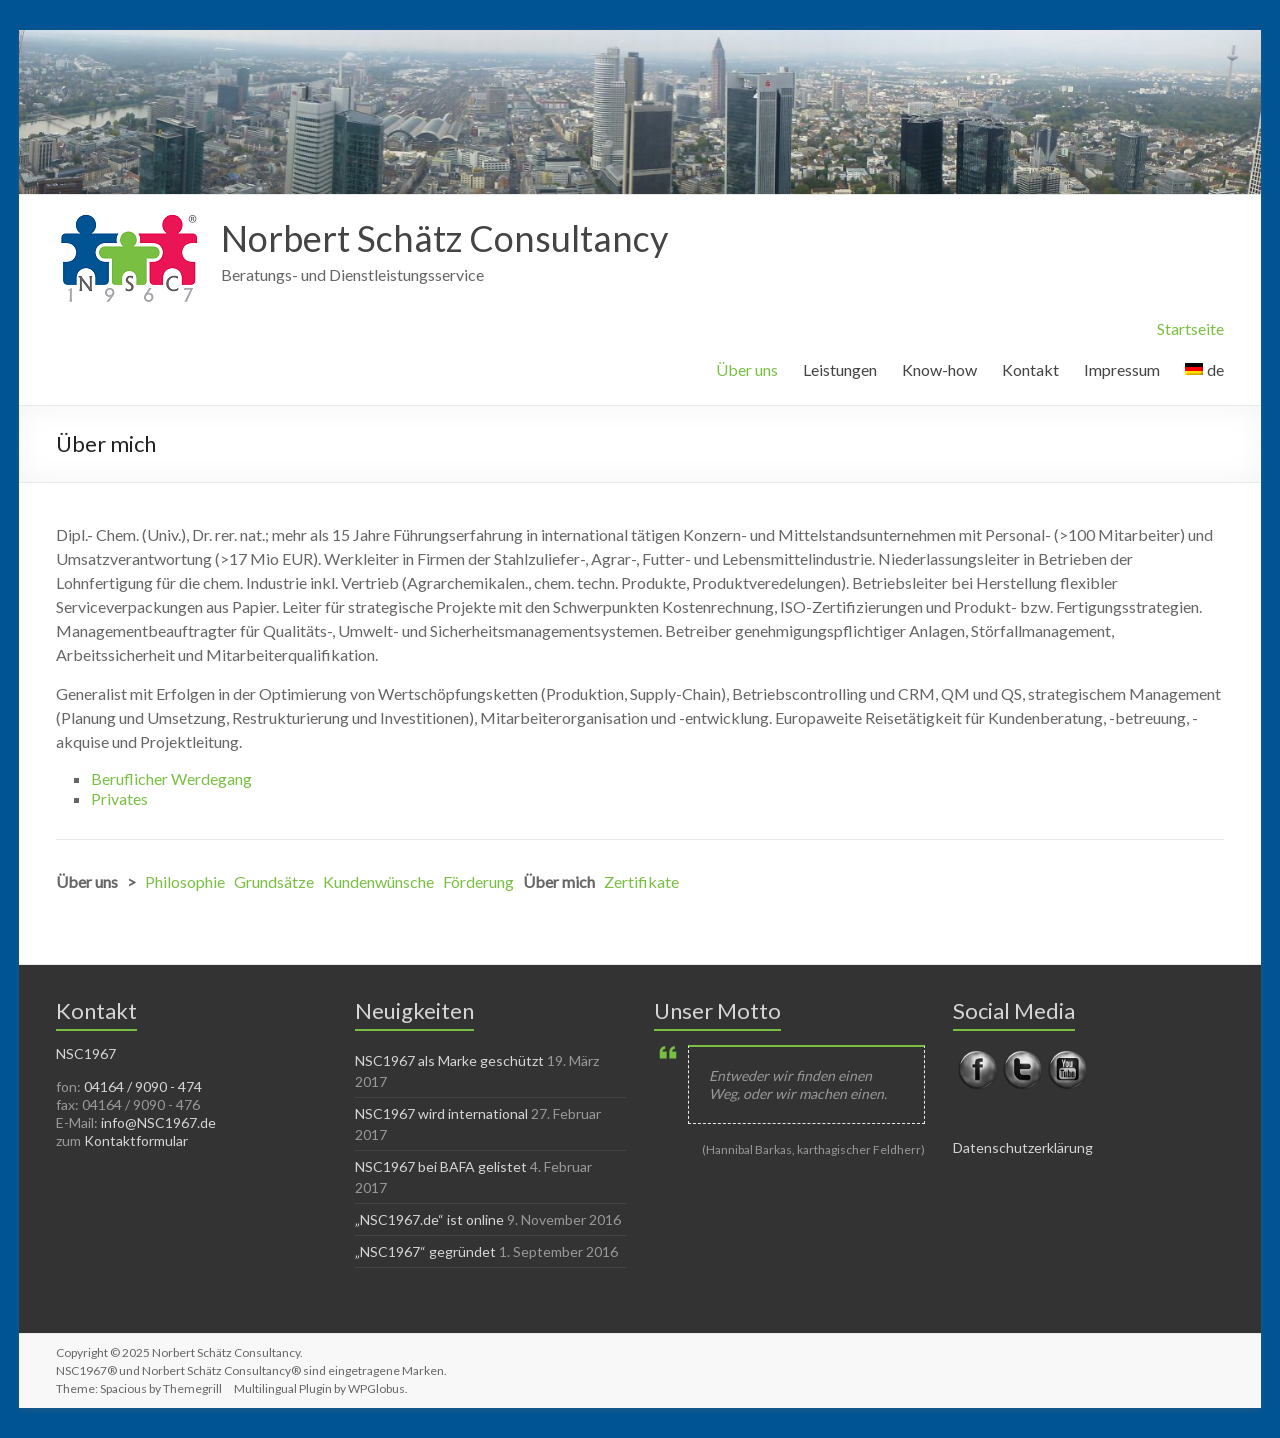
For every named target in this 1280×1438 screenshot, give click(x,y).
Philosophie (185, 881)
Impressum (1122, 369)
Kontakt (1030, 369)
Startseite (1190, 328)
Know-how (939, 369)
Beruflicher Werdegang (171, 778)
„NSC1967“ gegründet (425, 1251)
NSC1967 (86, 1053)
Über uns (747, 369)
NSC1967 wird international (441, 1113)
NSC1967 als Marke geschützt (449, 1060)
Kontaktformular (136, 1140)
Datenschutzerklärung (1023, 1147)
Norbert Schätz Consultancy (444, 238)
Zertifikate (641, 881)
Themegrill (192, 1388)
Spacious (123, 1388)
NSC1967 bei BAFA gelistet (441, 1166)
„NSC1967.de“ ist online (429, 1219)
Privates (119, 798)
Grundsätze (274, 881)
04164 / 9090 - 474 (143, 1086)
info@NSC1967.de (158, 1122)
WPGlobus (376, 1388)
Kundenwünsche (378, 881)
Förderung (478, 881)
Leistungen (840, 369)
